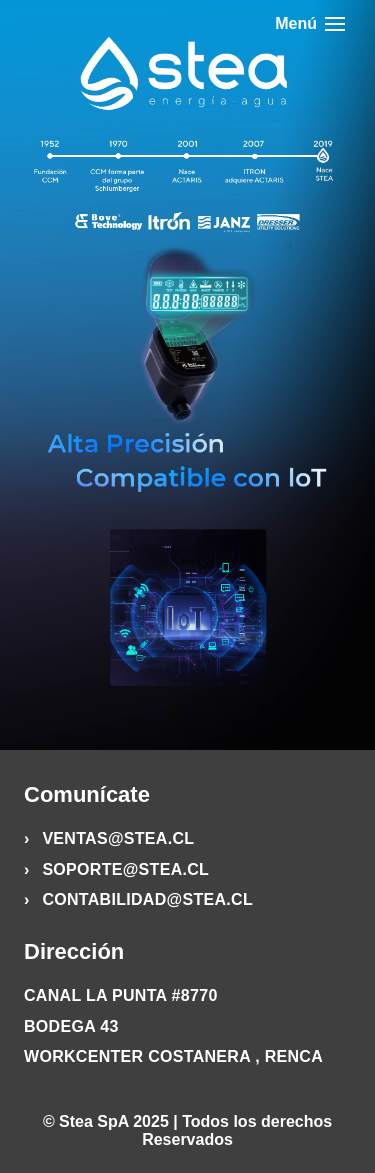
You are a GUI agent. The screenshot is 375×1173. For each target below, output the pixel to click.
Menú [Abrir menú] (310, 23)
